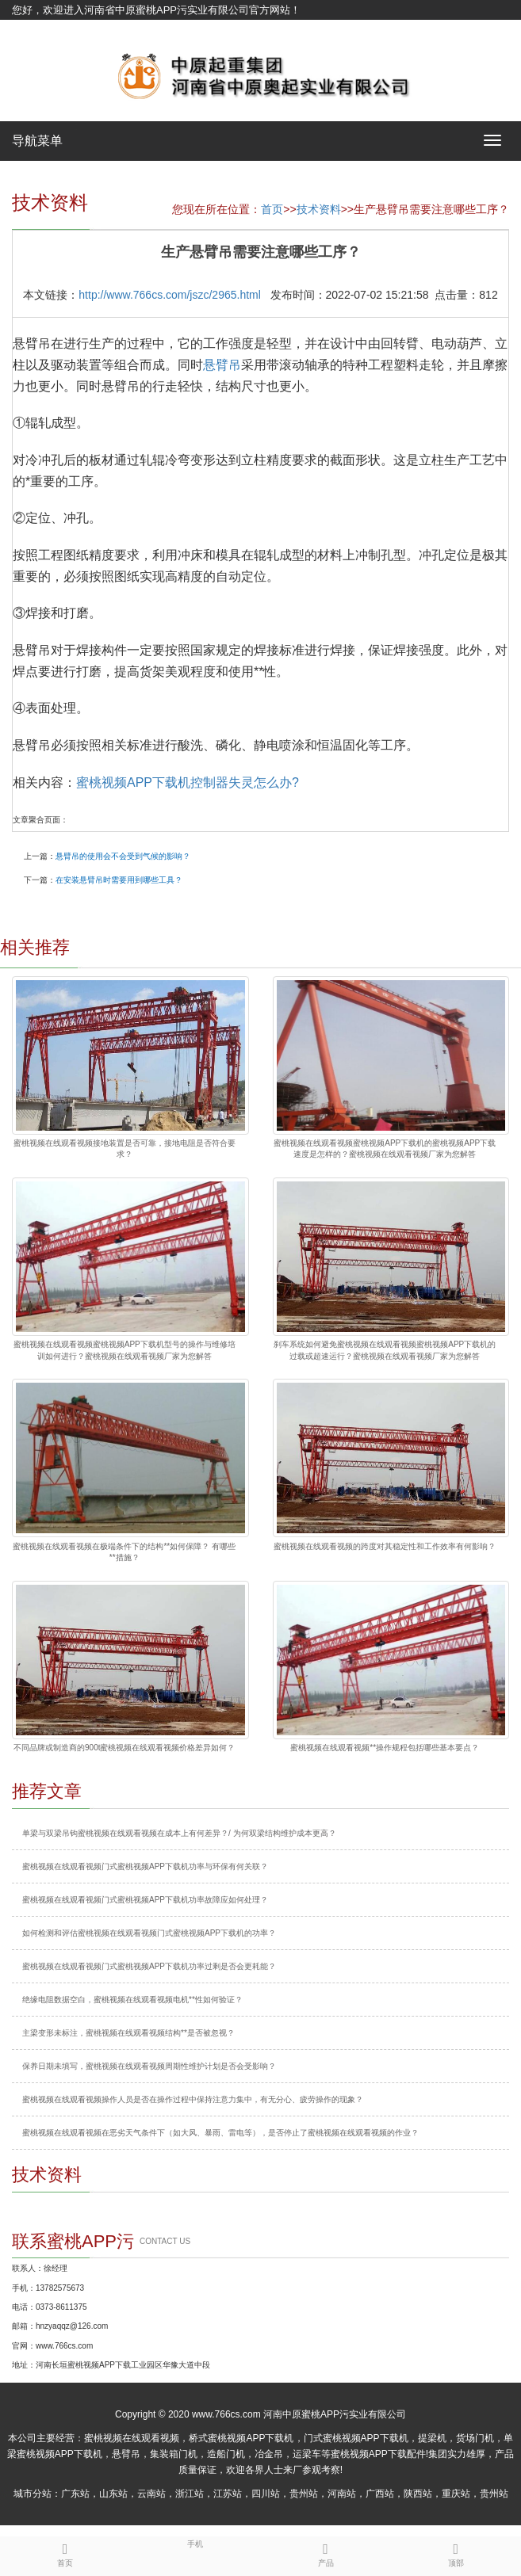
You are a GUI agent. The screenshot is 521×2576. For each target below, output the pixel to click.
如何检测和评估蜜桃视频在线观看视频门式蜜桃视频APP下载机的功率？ (149, 1933)
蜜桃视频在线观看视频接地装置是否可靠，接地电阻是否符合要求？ (124, 1148)
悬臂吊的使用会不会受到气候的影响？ (123, 856)
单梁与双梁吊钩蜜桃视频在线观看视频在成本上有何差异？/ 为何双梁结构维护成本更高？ (179, 1833)
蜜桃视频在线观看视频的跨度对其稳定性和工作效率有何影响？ (385, 1546)
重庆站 (456, 2493)
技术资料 (319, 209)
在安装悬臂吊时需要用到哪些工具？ (119, 880)
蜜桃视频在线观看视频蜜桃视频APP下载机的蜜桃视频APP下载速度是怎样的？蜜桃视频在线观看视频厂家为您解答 (385, 1148)
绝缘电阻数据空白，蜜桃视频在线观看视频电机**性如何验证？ (132, 1999)
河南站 (342, 2493)
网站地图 (32, 30)
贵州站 (303, 2493)
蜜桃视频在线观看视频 (131, 2438)
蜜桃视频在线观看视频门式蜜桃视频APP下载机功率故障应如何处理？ (145, 1899)
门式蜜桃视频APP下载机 (356, 2438)
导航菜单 (37, 140)
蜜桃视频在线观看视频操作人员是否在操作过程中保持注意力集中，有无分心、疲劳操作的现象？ (192, 2099)
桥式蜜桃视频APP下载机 (241, 2438)
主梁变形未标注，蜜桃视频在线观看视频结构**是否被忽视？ (128, 2032)
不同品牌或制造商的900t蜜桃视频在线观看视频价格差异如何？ (124, 1747)
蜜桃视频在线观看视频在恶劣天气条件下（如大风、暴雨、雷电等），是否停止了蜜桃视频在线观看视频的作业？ (220, 2132)
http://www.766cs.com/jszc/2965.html (170, 294)
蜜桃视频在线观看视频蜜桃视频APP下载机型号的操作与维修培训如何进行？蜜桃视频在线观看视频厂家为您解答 (124, 1350)
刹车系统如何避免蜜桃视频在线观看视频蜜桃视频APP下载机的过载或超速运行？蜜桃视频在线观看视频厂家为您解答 (385, 1350)
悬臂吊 (222, 365)
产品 (326, 2552)
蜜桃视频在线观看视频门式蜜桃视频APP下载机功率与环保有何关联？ (145, 1866)
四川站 (265, 2493)
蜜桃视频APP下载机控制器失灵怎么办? (187, 782)
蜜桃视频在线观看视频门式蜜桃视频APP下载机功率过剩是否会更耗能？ (149, 1966)
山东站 (113, 2493)
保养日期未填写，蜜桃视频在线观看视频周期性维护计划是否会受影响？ (149, 2066)
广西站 (380, 2493)
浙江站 (189, 2493)
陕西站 (418, 2493)
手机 (195, 2542)
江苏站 (227, 2493)
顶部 (456, 2552)
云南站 (151, 2493)
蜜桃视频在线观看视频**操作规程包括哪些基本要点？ (384, 1747)
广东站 (75, 2493)
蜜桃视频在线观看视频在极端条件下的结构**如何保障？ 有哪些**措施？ (124, 1552)
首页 (272, 209)
